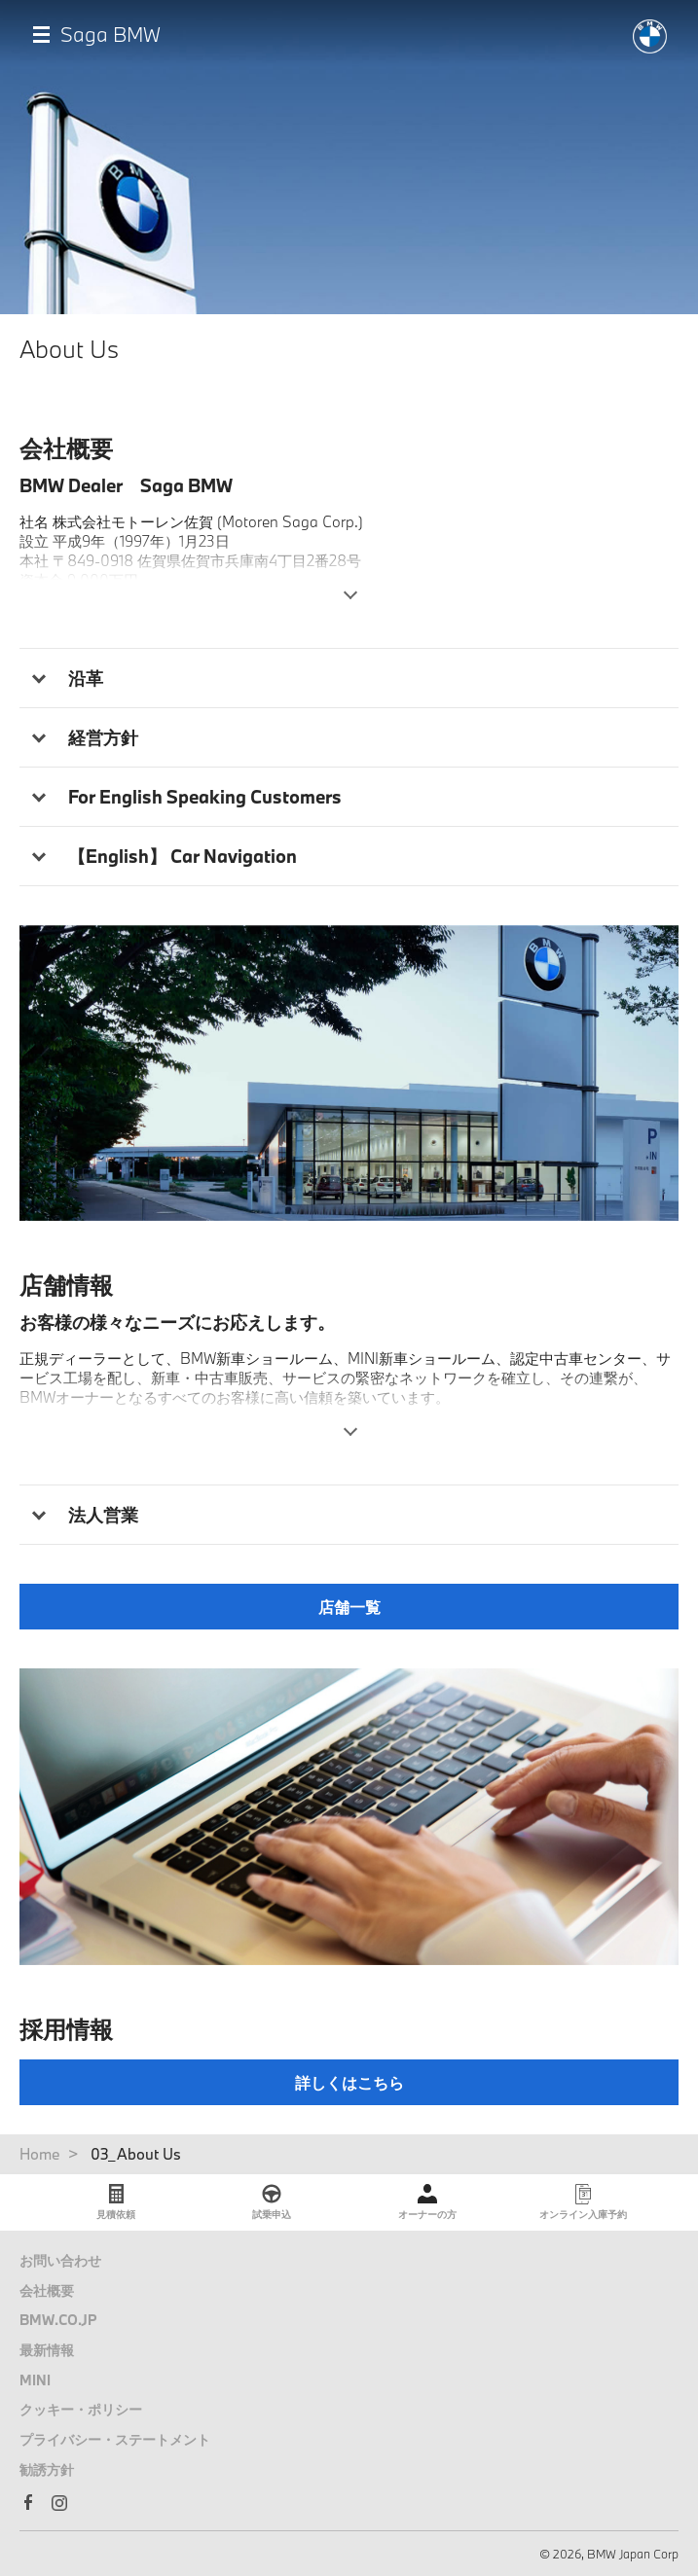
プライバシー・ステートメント (114, 2439)
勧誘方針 (46, 2469)
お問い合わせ (60, 2260)
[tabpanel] (349, 1073)
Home (39, 2154)
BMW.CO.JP (58, 2319)
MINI (35, 2380)
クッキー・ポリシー (80, 2409)
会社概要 (46, 2290)
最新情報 (46, 2350)
